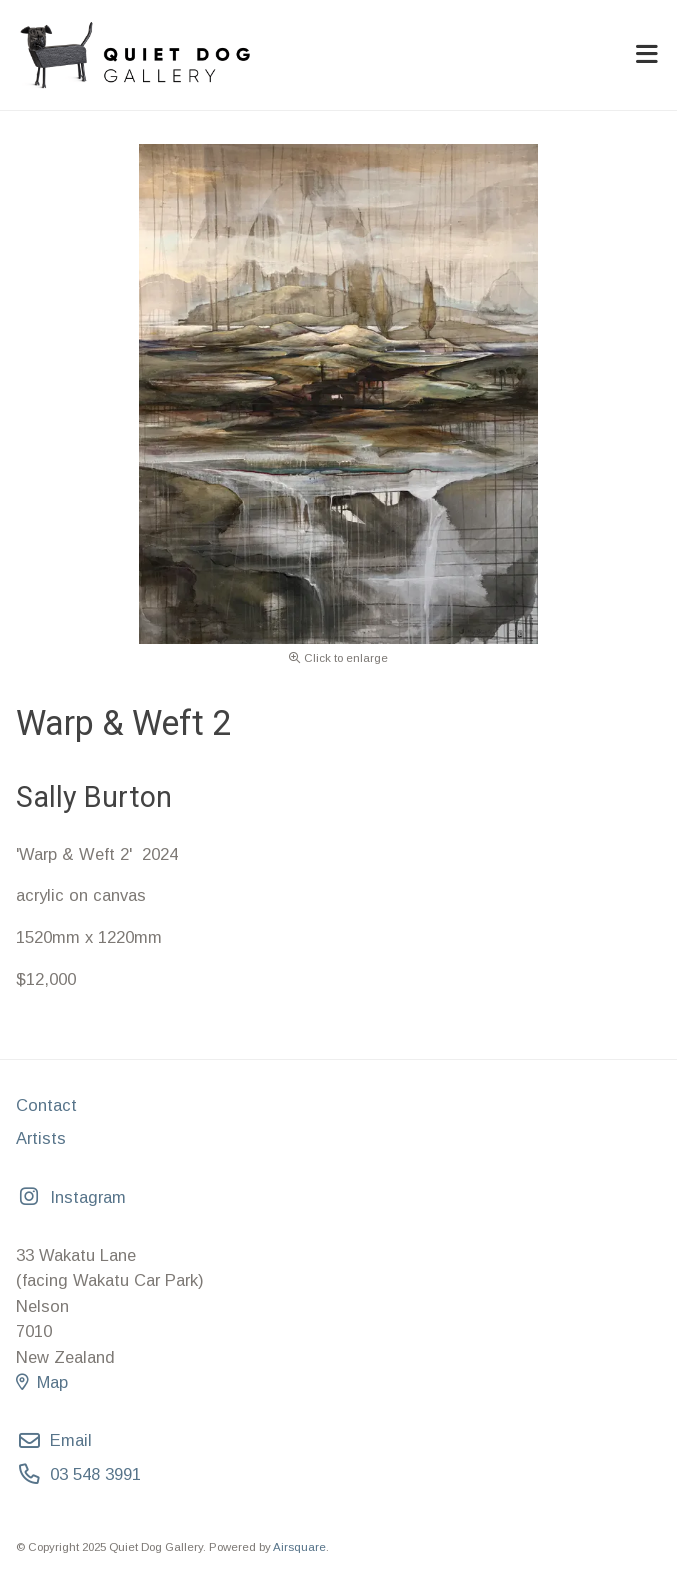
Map (41, 1382)
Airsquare (299, 1547)
